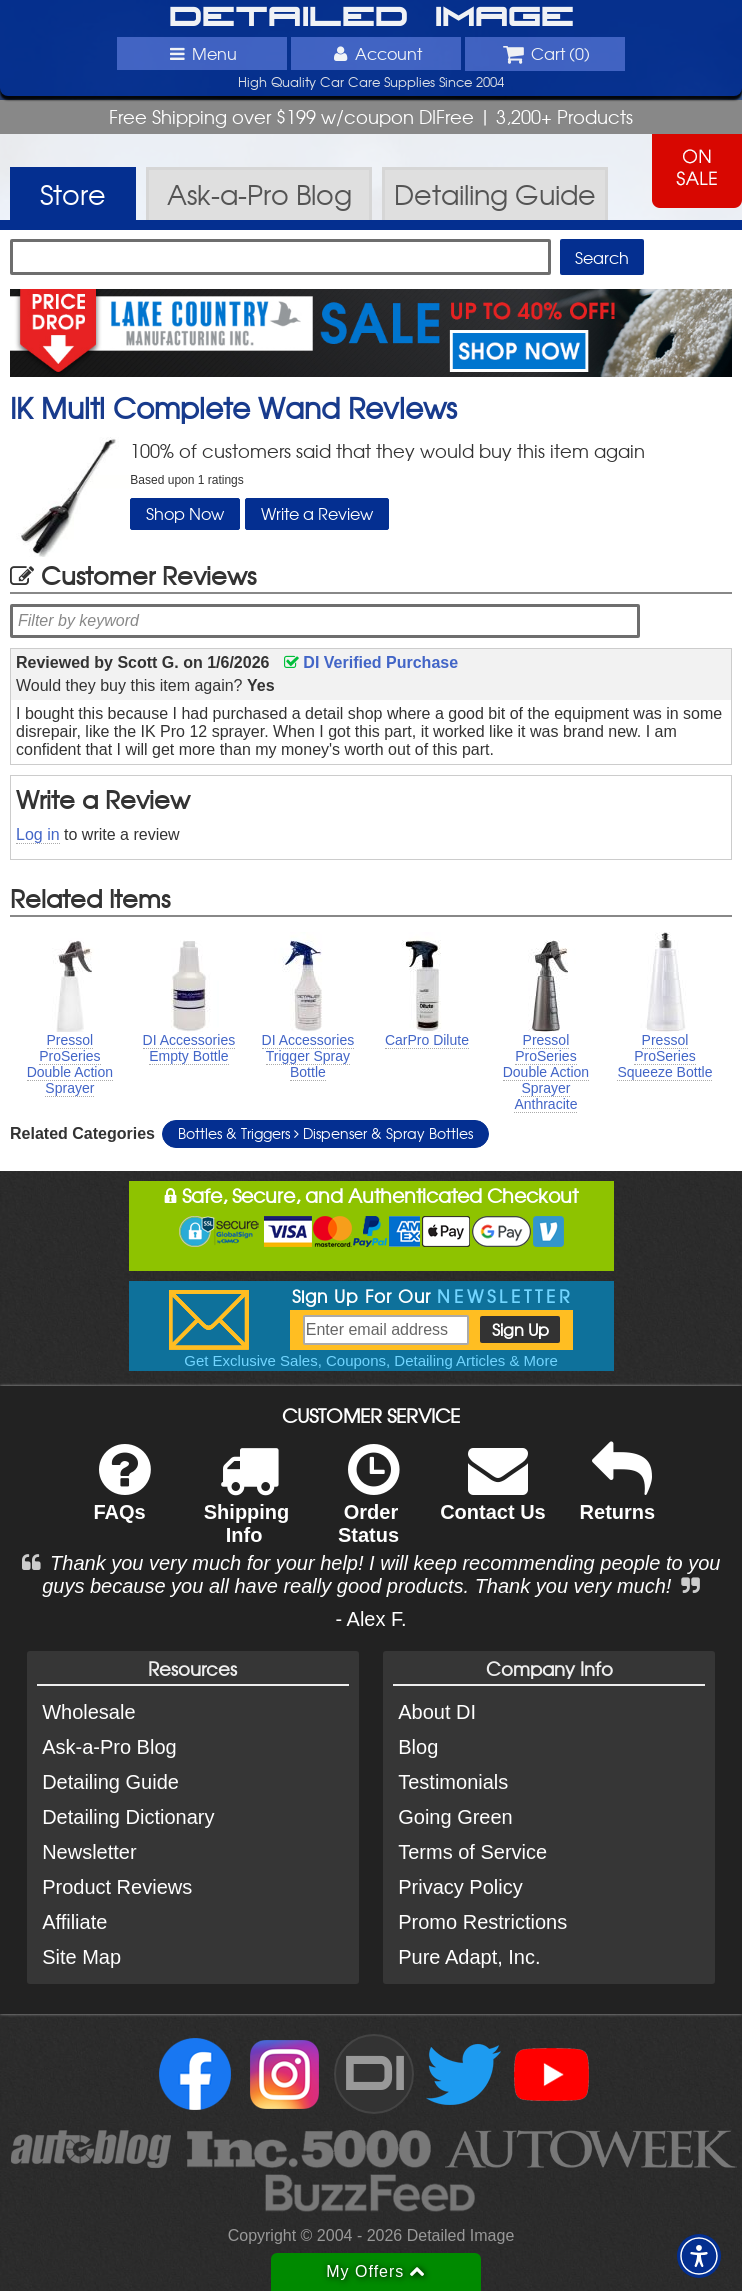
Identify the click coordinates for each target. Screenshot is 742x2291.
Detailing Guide (110, 1782)
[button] (699, 2256)
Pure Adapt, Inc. (469, 1957)
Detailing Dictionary (128, 1817)
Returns (618, 1495)
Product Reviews (117, 1887)
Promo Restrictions (482, 1922)
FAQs (121, 1495)
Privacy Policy (460, 1887)
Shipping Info (247, 1507)
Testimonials (453, 1782)
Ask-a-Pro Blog (109, 1747)
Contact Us (493, 1495)
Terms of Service (472, 1852)
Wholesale (88, 1712)
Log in (38, 834)
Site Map (81, 1957)
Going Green (455, 1817)
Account (376, 53)
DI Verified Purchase (371, 662)
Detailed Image (371, 18)
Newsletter (89, 1852)
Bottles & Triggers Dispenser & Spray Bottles (325, 1133)
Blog (418, 1747)
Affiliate (74, 1922)
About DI (437, 1712)
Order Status (368, 1507)
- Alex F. (370, 1619)
